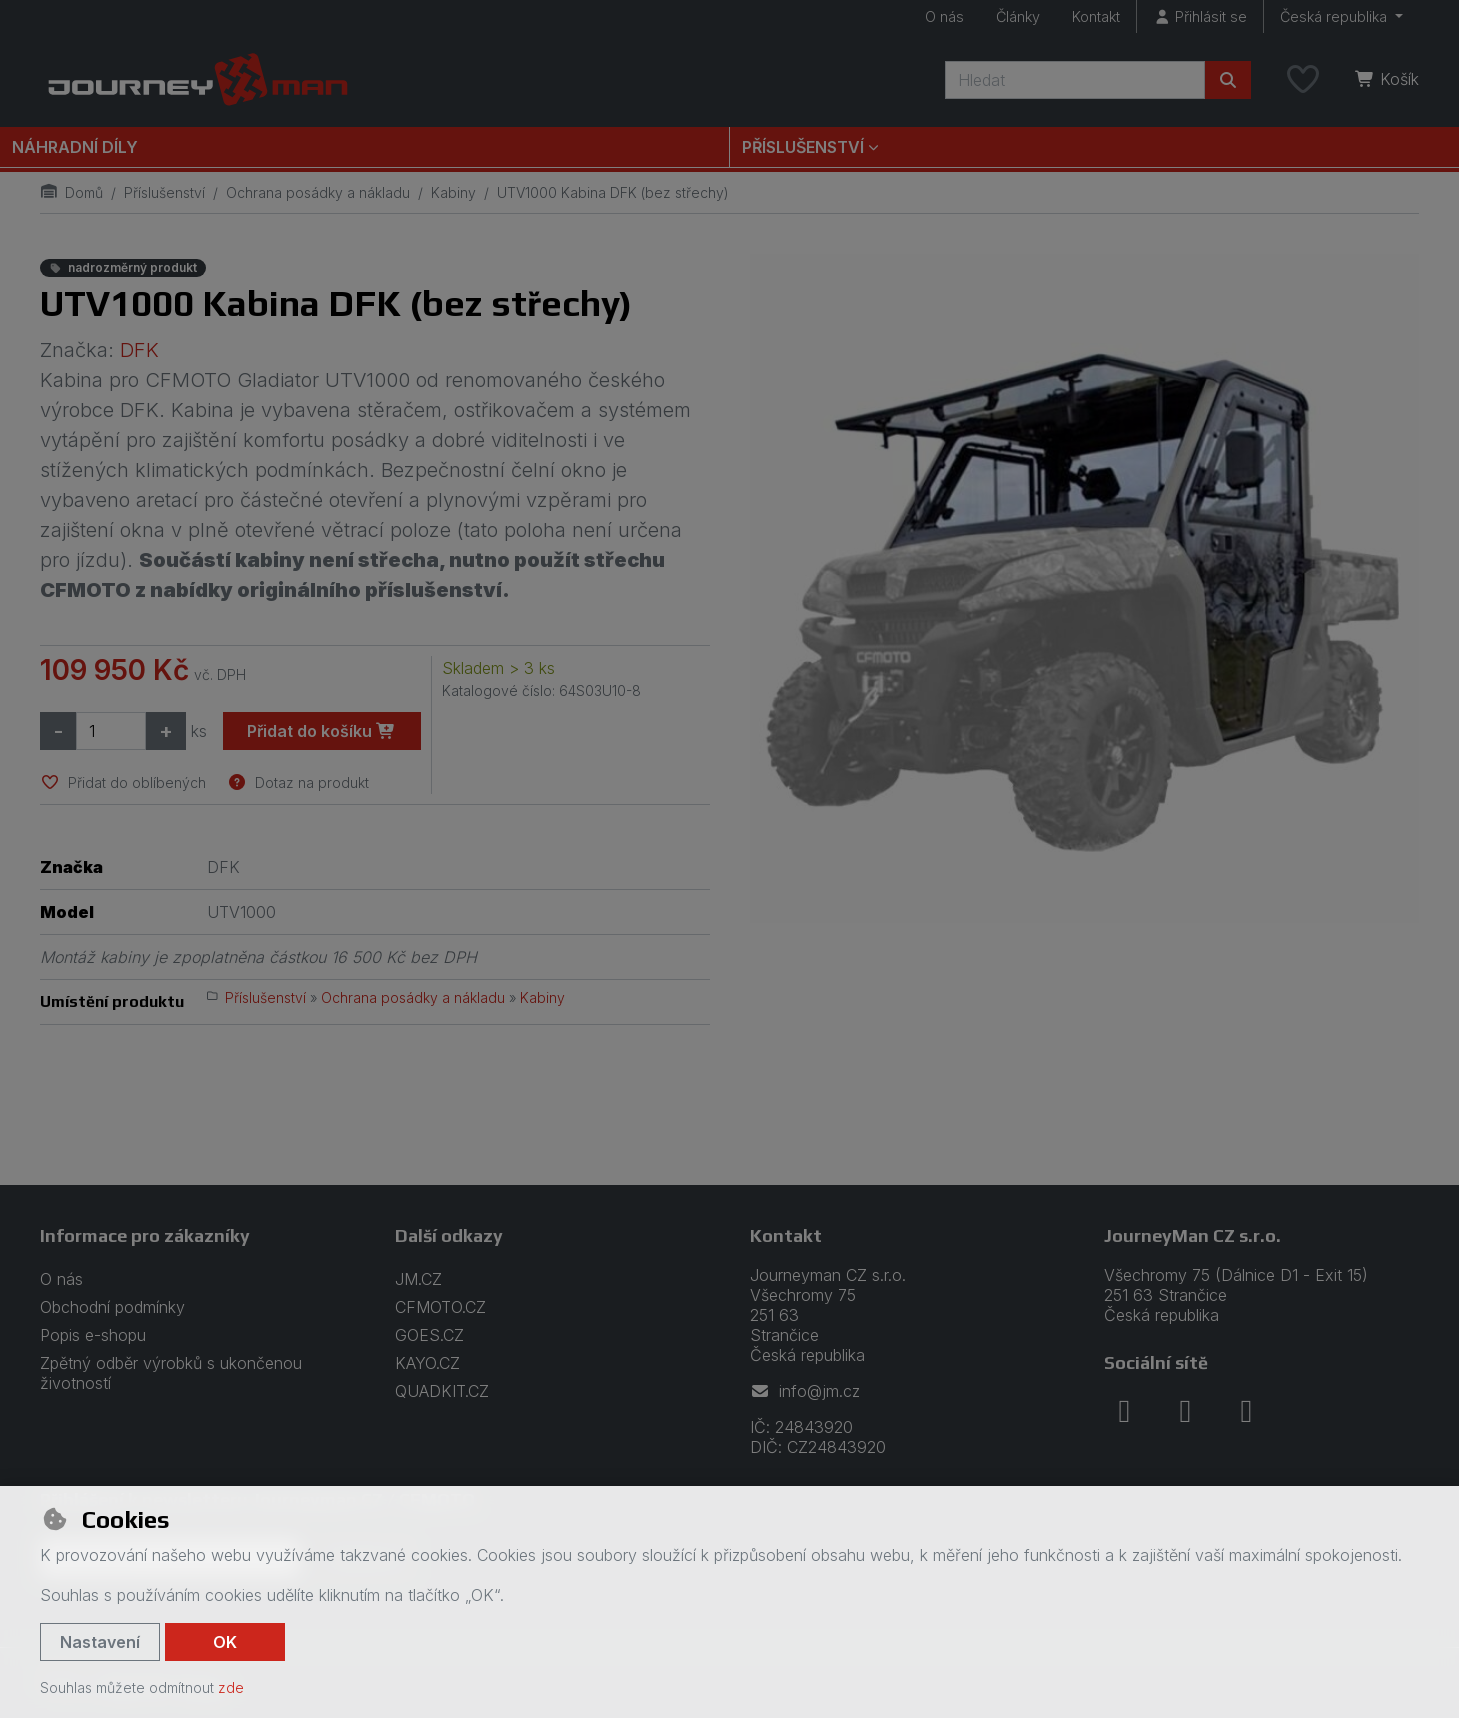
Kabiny (453, 192)
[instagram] (1185, 1411)
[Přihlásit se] (1200, 16)
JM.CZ (418, 1279)
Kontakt (1096, 16)
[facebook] (1124, 1411)
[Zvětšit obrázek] (1085, 589)
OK (225, 1642)
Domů (71, 192)
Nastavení (100, 1642)
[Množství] (111, 731)
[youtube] (1246, 1411)
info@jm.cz (805, 1391)
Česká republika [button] (1335, 16)
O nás (944, 16)
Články (1018, 16)
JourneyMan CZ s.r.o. (1192, 1235)
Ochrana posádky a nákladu (318, 192)
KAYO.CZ (427, 1363)
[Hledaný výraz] (1075, 80)
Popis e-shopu (93, 1335)
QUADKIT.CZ (442, 1391)
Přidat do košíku (321, 731)
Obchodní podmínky (112, 1307)
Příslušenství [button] (803, 147)
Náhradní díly (75, 147)
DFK (139, 350)
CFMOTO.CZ (440, 1307)
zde (231, 1687)
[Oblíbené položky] (1303, 80)
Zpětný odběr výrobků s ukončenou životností (171, 1373)
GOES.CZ (429, 1335)
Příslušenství (164, 192)
